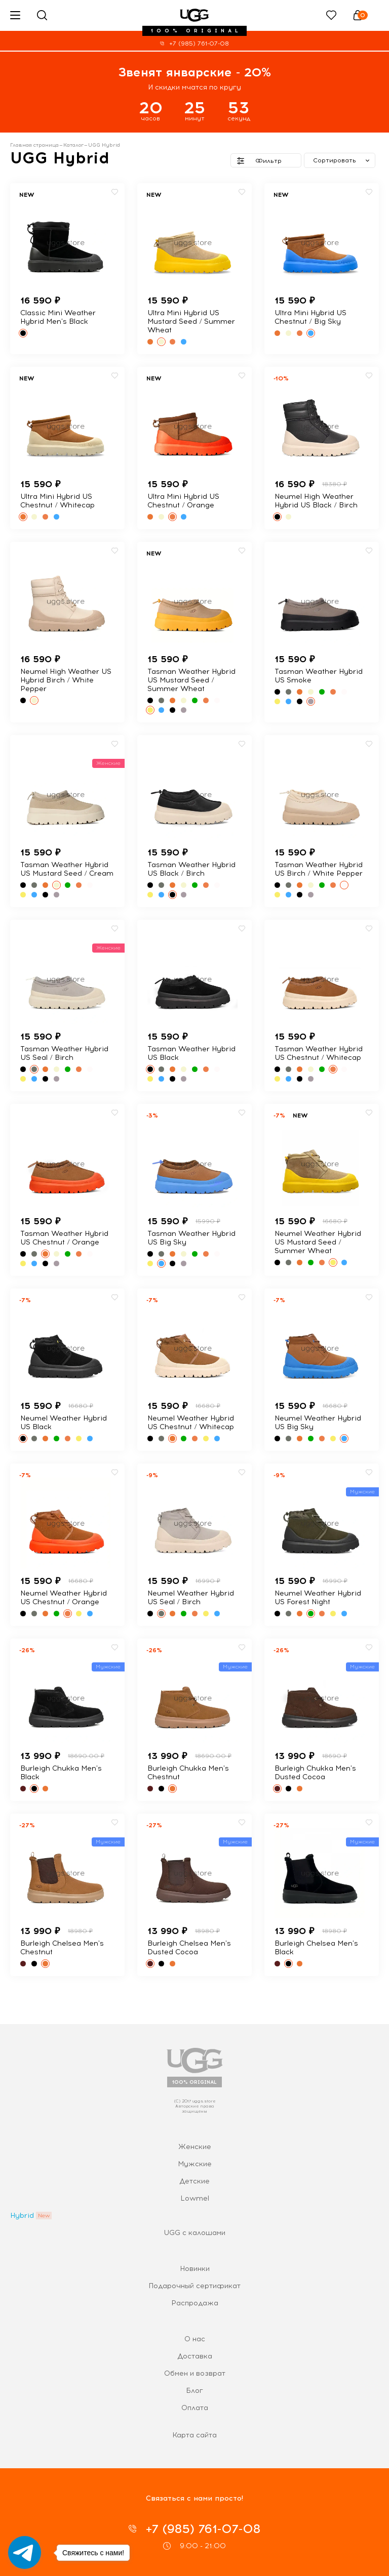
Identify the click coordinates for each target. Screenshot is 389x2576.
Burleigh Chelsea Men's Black (316, 1947)
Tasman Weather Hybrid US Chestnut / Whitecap (319, 1053)
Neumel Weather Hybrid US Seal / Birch (190, 1597)
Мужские (195, 2164)
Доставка (194, 2356)
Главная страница (34, 145)
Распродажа (194, 2303)
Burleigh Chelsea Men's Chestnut (62, 1947)
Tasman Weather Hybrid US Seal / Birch (64, 1053)
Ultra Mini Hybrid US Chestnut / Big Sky (310, 317)
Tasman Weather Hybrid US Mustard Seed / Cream (66, 869)
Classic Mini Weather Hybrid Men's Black (58, 317)
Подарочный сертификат (194, 2286)
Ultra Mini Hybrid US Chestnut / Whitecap (57, 500)
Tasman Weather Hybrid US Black (191, 1053)
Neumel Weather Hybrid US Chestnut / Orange (63, 1597)
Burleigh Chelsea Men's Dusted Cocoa (189, 1947)
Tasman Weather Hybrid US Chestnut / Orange (64, 1238)
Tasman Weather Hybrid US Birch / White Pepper (319, 869)
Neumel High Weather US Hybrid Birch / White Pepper (65, 680)
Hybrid (22, 2215)
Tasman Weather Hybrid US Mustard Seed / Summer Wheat (191, 680)
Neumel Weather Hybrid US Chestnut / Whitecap (190, 1422)
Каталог (73, 145)
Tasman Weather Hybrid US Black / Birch (191, 869)
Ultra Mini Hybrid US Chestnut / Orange (183, 500)
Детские (194, 2181)
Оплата (194, 2407)
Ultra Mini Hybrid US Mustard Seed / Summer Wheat (191, 321)
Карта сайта (194, 2435)
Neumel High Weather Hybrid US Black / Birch (316, 500)
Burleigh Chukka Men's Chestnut (188, 1772)
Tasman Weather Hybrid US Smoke (319, 675)
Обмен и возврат (194, 2373)
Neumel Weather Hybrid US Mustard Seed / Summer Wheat (318, 1242)
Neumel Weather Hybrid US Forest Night (318, 1597)
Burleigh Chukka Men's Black (61, 1772)
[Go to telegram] (24, 2552)
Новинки (195, 2268)
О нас (194, 2339)
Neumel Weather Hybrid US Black (63, 1422)
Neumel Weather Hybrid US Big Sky (318, 1422)
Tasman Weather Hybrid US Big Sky (191, 1238)
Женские (194, 2146)
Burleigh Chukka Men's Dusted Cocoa (315, 1772)
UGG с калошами (194, 2232)
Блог (194, 2390)
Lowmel (194, 2198)
